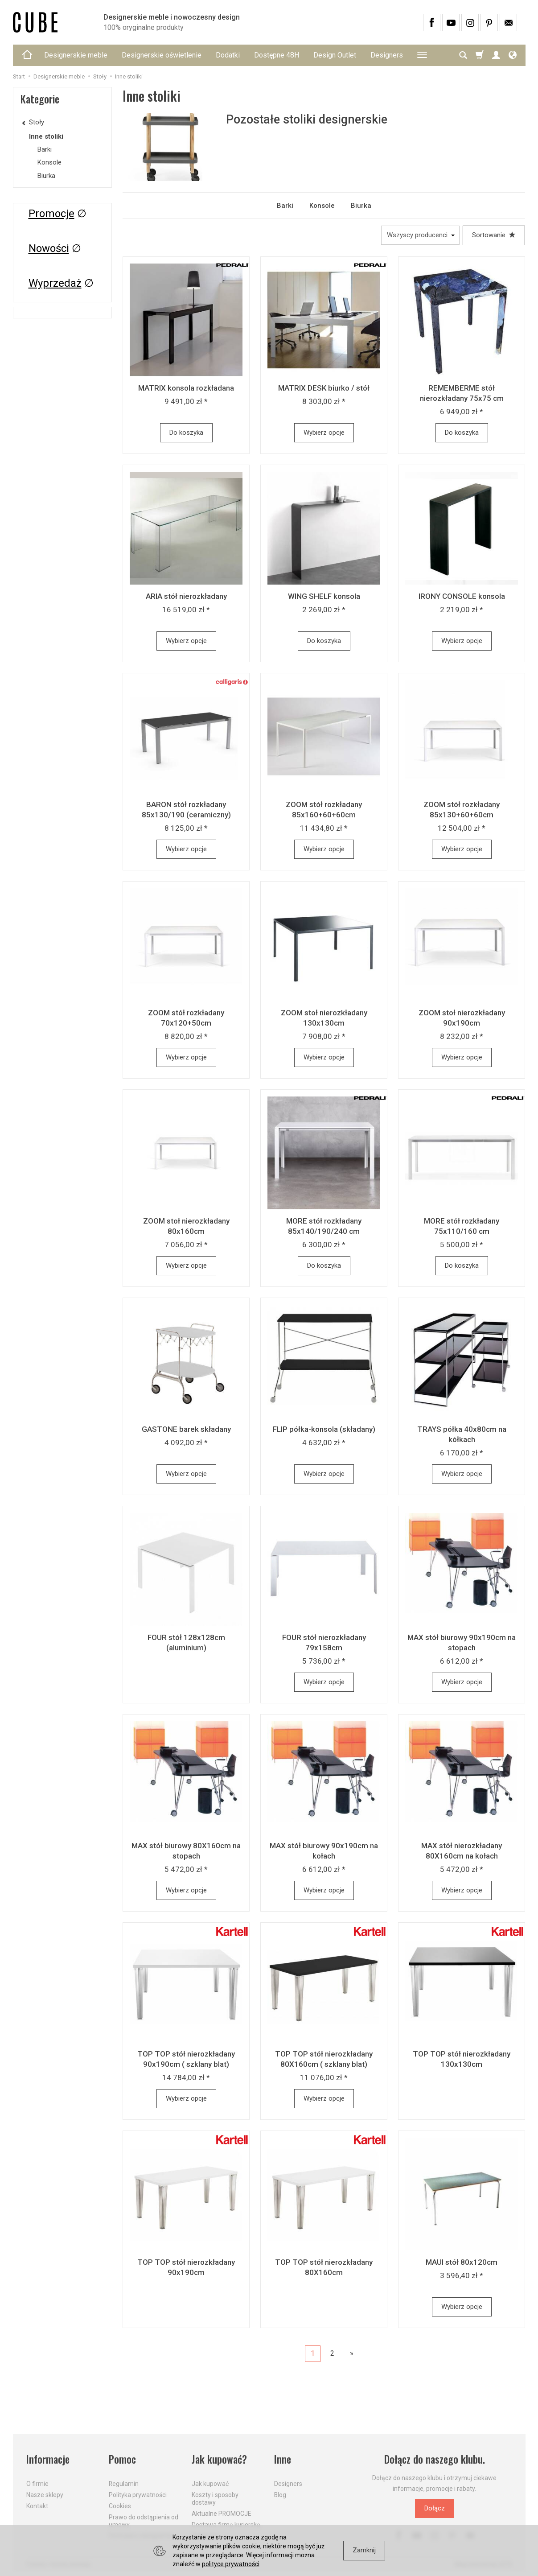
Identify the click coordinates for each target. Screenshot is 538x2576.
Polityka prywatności (138, 2494)
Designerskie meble (75, 55)
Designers (386, 55)
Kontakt (37, 2506)
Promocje (51, 213)
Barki (285, 206)
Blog (280, 2494)
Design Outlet (334, 55)
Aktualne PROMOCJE (221, 2513)
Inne (282, 2459)
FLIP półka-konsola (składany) (324, 1429)
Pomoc (122, 2459)
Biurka (361, 206)
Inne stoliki (46, 136)
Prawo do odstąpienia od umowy (143, 2521)
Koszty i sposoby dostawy (215, 2498)
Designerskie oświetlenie (161, 55)
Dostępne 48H (276, 55)
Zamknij (364, 2550)
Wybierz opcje (324, 433)
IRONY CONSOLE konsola (462, 596)
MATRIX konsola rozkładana (186, 387)
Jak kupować (210, 2483)
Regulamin (124, 2483)
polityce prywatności (230, 2564)
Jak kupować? (219, 2459)
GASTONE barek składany (186, 1429)
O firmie (37, 2483)
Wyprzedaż (55, 283)
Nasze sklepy (44, 2494)
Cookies (120, 2506)
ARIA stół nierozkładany (186, 596)
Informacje (48, 2459)
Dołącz (434, 2508)
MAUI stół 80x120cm (461, 2262)
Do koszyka (186, 433)
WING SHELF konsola (324, 596)
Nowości (49, 248)
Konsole (322, 206)
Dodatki (228, 55)
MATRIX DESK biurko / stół (324, 387)
